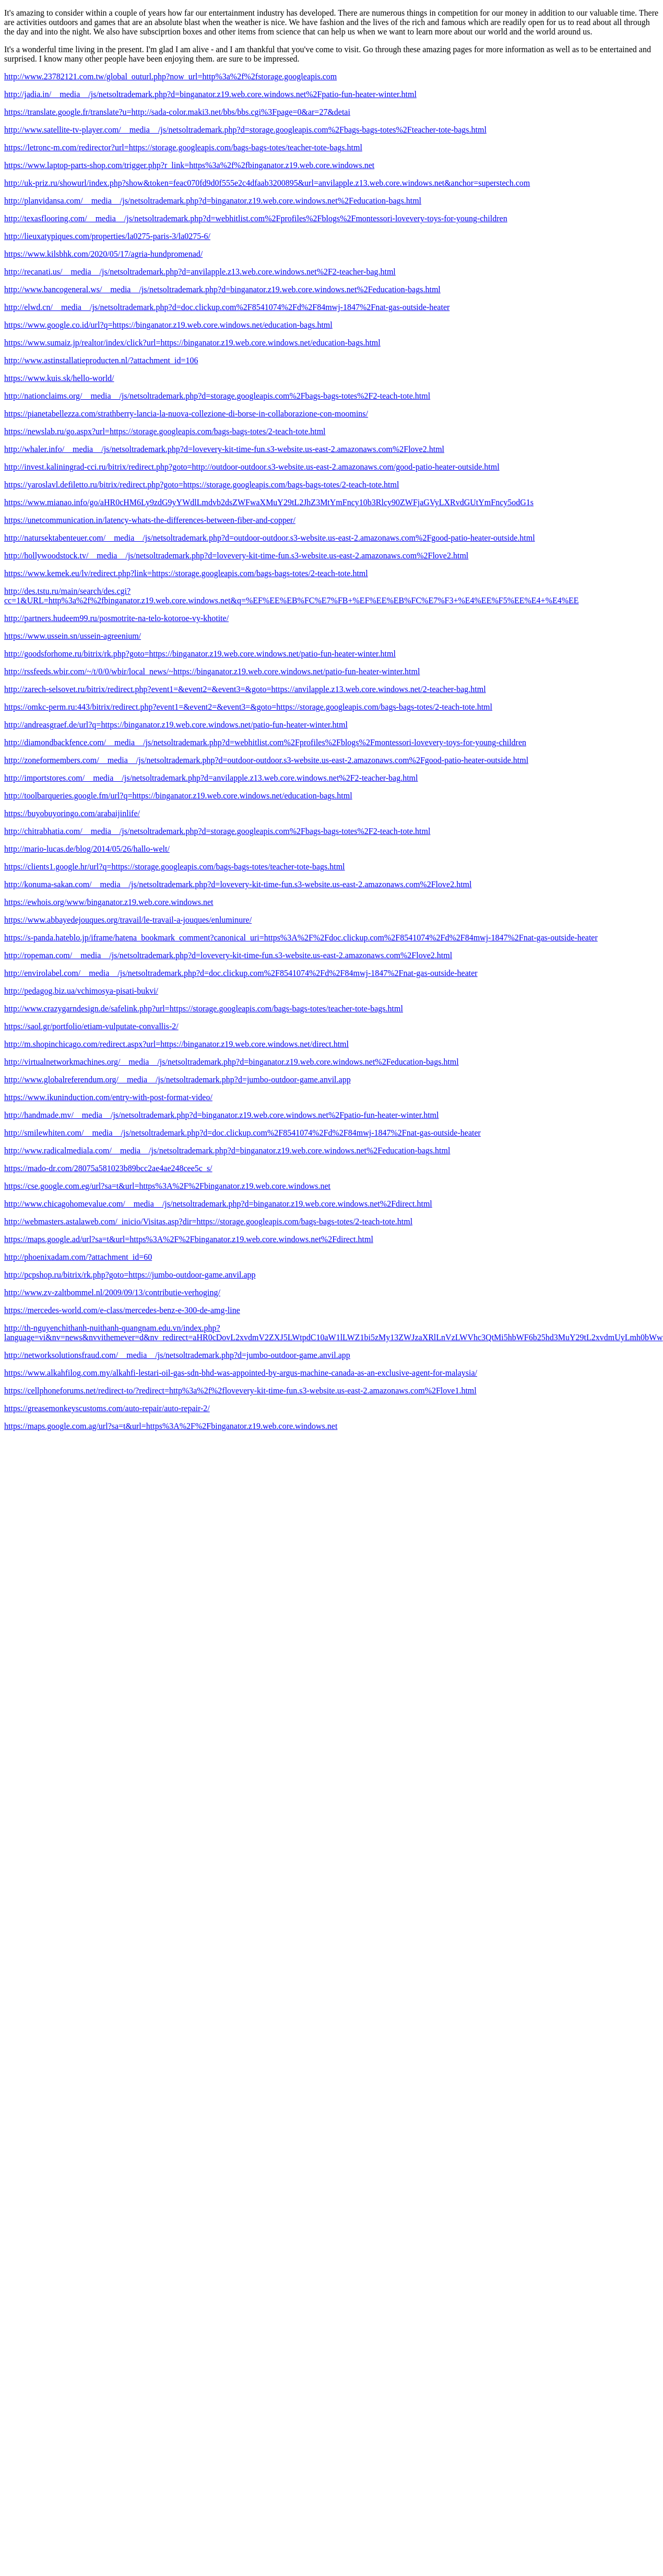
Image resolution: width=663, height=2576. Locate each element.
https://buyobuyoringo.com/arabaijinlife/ (72, 813)
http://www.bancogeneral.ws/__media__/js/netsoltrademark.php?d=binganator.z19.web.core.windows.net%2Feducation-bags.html (222, 289)
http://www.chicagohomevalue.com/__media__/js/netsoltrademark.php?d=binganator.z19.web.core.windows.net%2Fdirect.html (218, 1203)
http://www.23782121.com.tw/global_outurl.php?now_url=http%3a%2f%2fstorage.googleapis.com (170, 76)
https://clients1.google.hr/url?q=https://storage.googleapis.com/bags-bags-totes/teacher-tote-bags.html (174, 866)
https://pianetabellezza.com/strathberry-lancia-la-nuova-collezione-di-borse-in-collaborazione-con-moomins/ (186, 413)
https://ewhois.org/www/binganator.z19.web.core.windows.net (109, 902)
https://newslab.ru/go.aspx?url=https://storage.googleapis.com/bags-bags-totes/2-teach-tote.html (165, 431)
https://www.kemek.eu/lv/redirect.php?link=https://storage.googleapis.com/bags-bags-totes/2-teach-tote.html (186, 573)
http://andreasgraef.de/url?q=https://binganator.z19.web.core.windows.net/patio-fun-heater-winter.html (176, 724)
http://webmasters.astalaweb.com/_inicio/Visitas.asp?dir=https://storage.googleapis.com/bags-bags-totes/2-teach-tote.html (208, 1221)
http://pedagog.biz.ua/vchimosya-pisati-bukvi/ (81, 990)
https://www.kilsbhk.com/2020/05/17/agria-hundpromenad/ (103, 253)
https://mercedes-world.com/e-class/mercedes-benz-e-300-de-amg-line (122, 1310)
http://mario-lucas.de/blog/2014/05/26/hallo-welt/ (87, 848)
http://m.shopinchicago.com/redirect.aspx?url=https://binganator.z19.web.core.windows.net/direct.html (176, 1044)
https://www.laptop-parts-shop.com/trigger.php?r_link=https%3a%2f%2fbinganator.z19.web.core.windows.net (189, 165)
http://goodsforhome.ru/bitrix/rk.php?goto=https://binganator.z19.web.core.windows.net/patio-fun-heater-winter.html (200, 653)
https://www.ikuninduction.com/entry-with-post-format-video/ (108, 1097)
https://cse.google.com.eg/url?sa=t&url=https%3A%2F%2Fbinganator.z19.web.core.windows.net (167, 1186)
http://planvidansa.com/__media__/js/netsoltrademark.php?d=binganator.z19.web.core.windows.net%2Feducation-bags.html (212, 200)
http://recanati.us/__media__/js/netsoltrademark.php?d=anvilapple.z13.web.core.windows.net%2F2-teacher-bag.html (200, 271)
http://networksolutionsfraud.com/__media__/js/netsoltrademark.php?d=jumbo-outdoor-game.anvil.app (177, 1355)
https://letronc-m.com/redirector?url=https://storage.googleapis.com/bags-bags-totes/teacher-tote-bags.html (183, 147)
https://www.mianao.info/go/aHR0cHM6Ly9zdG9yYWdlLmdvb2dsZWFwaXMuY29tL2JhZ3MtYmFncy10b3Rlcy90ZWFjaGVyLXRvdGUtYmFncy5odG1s (269, 502)
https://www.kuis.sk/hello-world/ (59, 378)
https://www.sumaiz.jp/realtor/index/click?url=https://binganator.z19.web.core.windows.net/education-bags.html (192, 342)
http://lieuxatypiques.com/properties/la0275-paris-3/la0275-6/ (107, 236)
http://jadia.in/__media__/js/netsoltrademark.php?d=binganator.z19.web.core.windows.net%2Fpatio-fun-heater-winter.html (210, 94)
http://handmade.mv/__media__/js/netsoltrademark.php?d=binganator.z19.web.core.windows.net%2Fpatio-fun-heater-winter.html (221, 1115)
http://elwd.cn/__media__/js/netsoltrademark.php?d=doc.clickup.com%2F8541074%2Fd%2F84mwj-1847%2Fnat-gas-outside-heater (226, 307)
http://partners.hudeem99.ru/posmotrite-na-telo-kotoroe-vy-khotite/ (116, 618)
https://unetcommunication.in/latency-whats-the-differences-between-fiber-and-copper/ (149, 520)
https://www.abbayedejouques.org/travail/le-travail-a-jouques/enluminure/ (128, 919)
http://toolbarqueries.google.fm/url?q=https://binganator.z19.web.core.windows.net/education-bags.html (178, 795)
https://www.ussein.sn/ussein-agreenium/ (72, 635)
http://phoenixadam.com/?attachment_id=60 (78, 1257)
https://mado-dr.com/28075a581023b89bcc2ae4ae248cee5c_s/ (108, 1168)
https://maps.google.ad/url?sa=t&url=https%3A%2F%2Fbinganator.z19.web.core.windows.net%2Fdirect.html (188, 1239)
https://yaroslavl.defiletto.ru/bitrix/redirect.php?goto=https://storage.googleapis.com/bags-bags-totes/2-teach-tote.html (201, 484)
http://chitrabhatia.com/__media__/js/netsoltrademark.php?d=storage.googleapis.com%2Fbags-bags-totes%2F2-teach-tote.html (217, 831)
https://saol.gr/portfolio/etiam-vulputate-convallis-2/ (91, 1026)
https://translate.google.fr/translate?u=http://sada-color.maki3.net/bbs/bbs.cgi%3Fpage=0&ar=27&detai (177, 112)
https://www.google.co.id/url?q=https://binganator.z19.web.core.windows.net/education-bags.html (168, 324)
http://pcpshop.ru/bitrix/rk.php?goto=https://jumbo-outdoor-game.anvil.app (130, 1274)
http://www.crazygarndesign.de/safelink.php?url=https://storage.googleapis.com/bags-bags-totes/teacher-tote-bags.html (203, 1008)
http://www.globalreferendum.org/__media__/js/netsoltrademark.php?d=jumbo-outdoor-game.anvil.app (177, 1079)
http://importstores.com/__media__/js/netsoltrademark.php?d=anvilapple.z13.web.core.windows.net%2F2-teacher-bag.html (211, 777)
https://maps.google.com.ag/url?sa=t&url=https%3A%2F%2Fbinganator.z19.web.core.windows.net (170, 1426)
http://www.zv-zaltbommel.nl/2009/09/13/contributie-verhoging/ (112, 1292)
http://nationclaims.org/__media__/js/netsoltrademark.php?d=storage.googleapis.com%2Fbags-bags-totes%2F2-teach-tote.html (217, 395)
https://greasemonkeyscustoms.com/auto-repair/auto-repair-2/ (107, 1408)
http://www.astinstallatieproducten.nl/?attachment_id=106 (101, 360)
